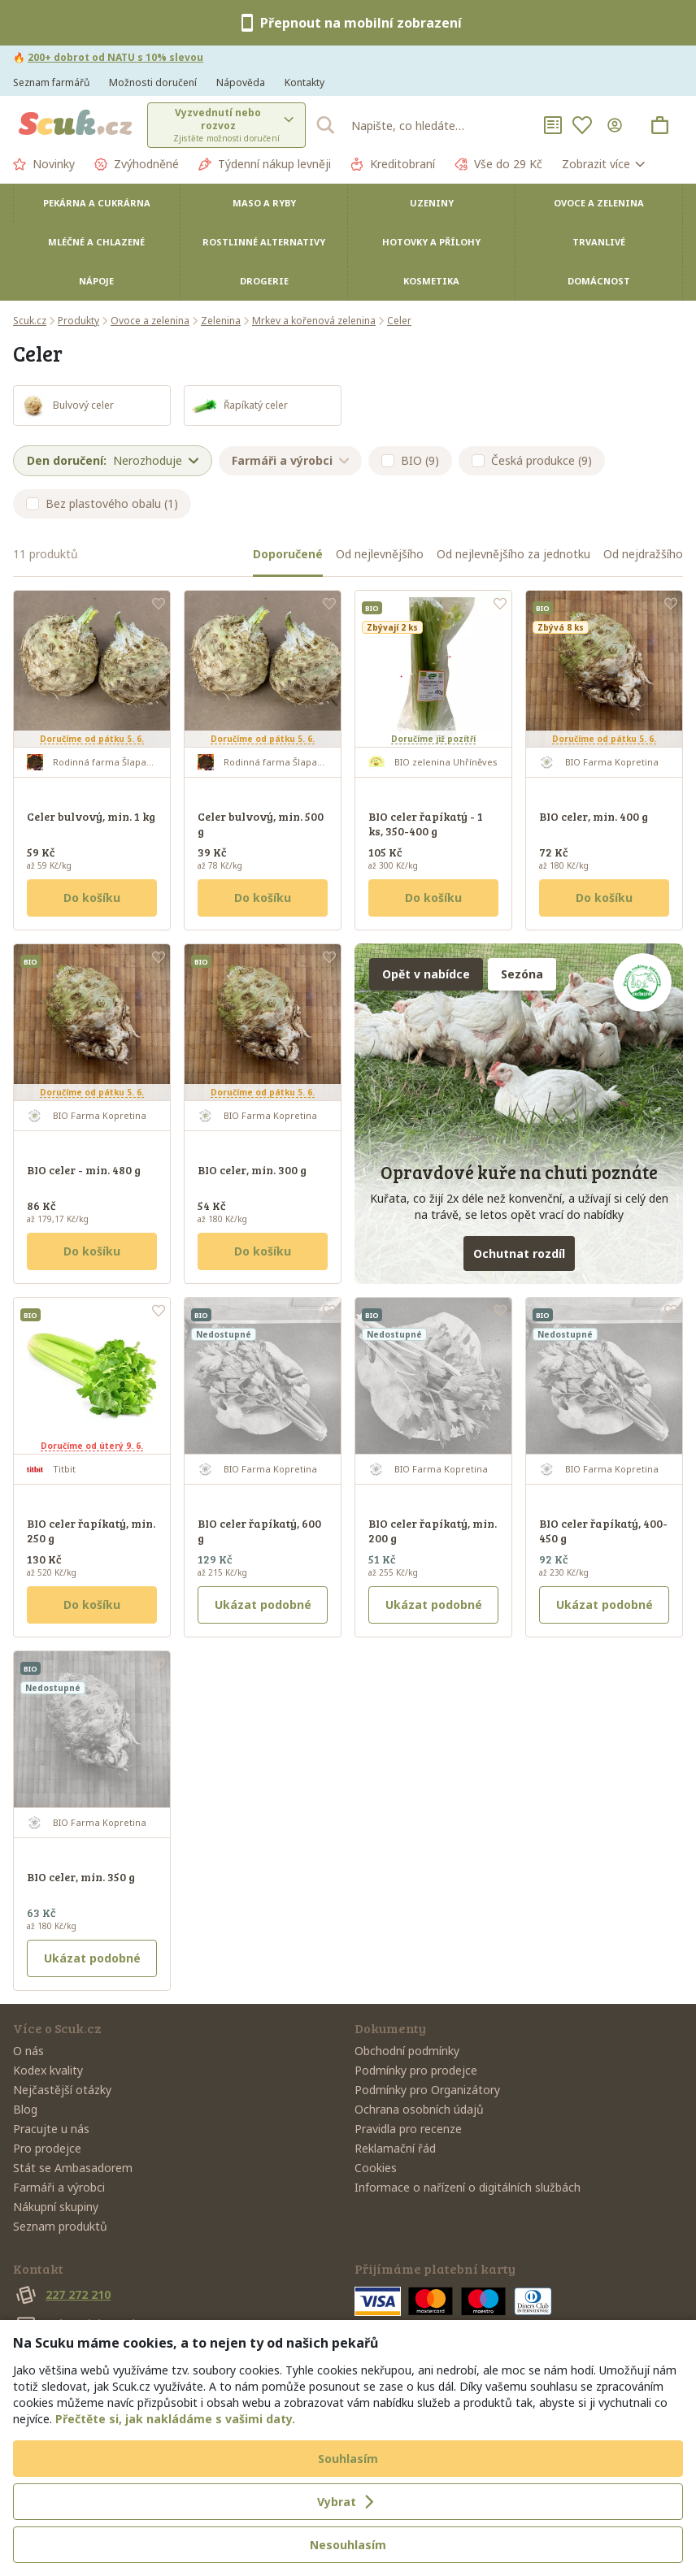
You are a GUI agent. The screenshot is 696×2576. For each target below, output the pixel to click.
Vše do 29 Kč (498, 164)
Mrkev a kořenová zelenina (314, 320)
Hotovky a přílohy (431, 242)
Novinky (44, 164)
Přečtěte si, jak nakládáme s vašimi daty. (175, 2418)
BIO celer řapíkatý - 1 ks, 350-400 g (425, 824)
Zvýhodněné (136, 164)
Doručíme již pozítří (433, 738)
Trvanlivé (598, 242)
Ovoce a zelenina (599, 203)
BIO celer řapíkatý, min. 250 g (91, 1531)
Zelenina (221, 320)
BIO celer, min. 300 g (252, 1169)
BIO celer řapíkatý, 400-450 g (603, 1531)
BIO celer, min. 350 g (81, 1876)
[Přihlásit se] (617, 125)
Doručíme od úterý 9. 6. (92, 1445)
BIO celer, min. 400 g (593, 816)
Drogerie (264, 281)
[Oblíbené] (582, 125)
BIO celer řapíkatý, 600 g (259, 1531)
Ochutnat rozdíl (519, 1253)
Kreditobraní (392, 164)
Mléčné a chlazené (96, 242)
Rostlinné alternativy (263, 242)
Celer (399, 320)
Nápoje (96, 281)
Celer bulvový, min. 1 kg (91, 816)
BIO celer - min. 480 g (84, 1169)
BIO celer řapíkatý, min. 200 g (432, 1531)
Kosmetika (431, 281)
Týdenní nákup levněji (264, 164)
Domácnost (599, 281)
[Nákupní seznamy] (553, 125)
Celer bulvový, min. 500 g (261, 824)
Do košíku (91, 897)
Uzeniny (432, 203)
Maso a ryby (264, 203)
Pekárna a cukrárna (96, 203)
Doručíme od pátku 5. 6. (92, 738)
